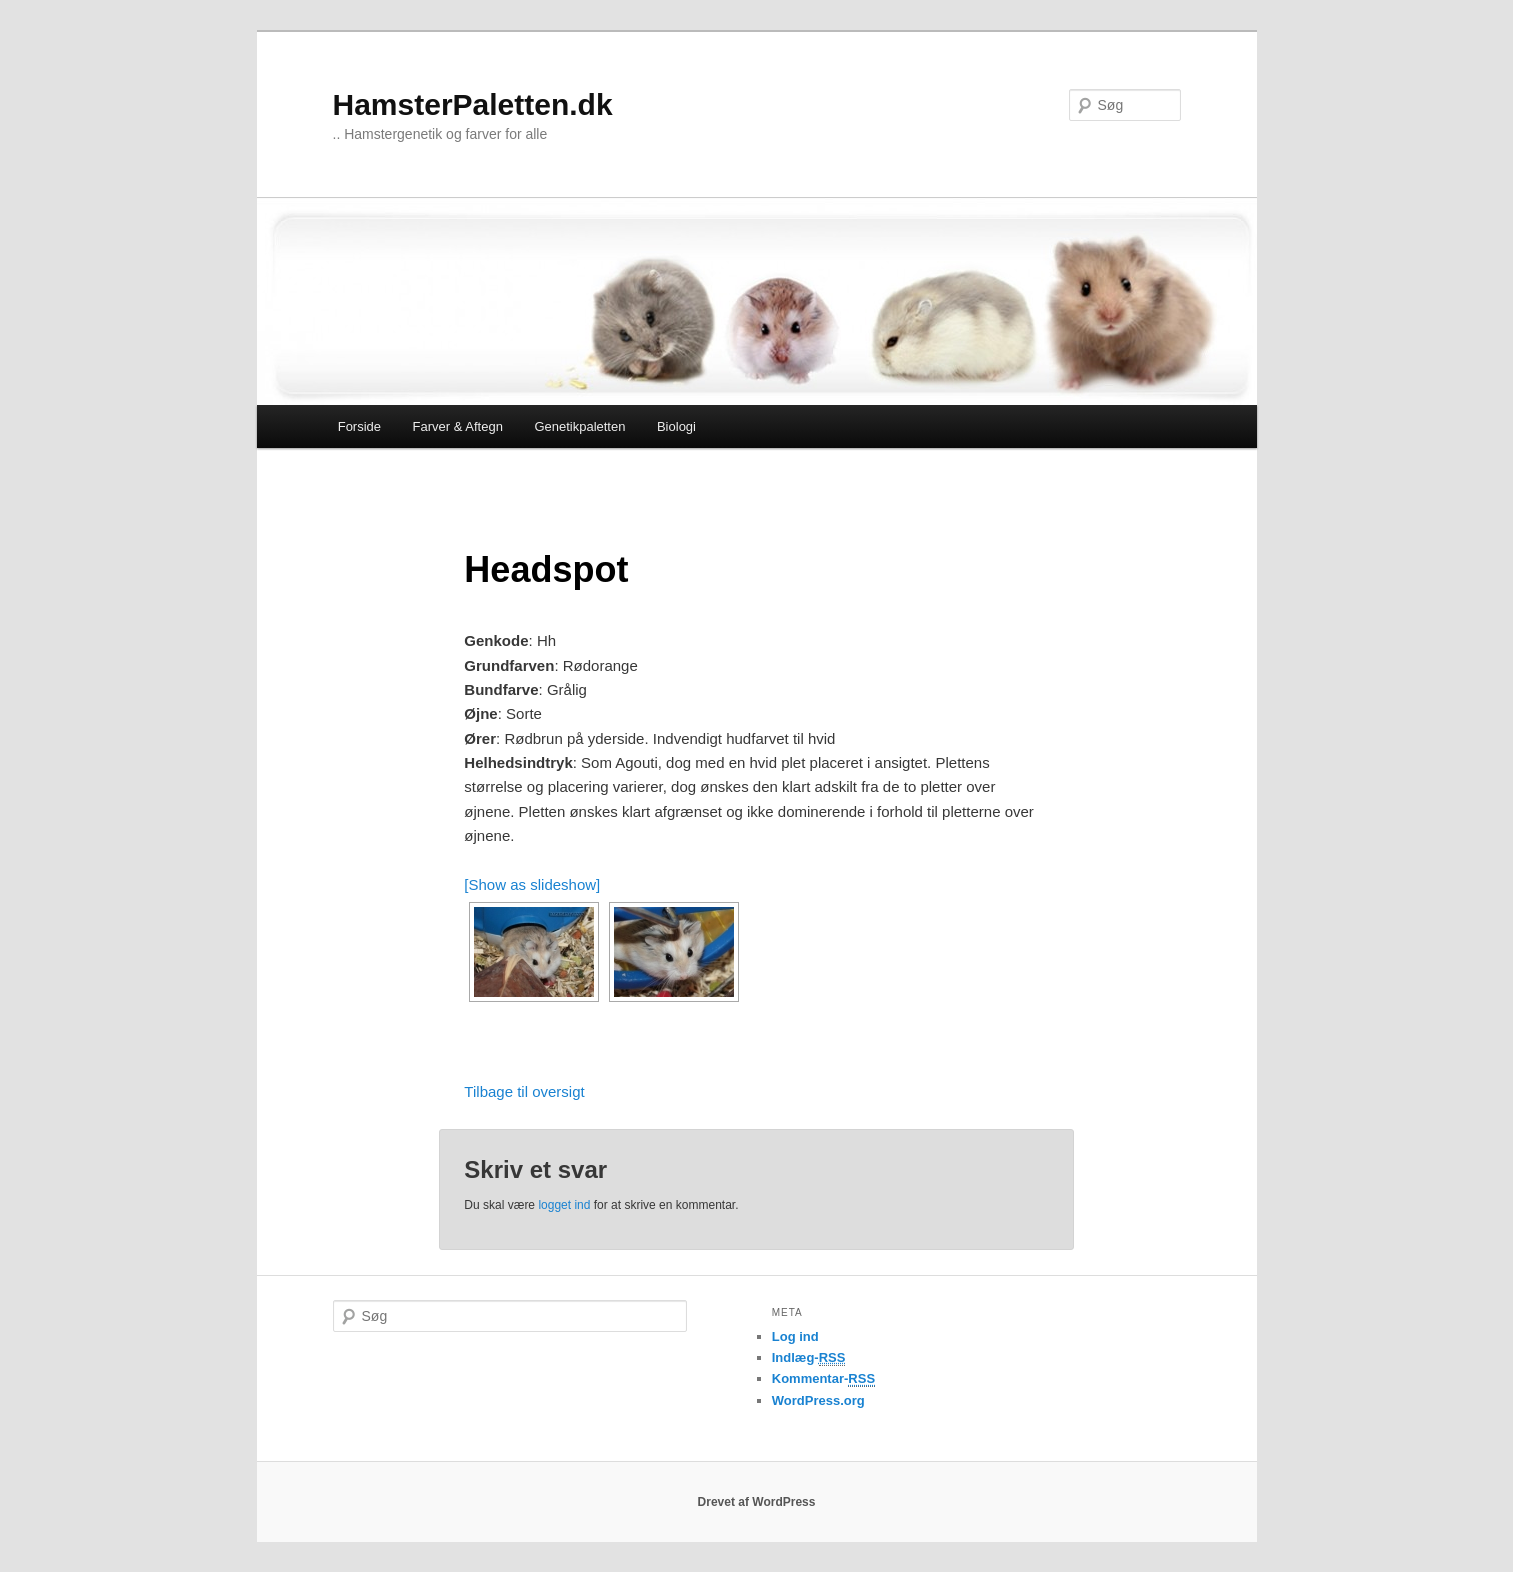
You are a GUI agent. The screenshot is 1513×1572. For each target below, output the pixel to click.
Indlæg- (809, 1358)
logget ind (564, 1205)
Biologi (676, 426)
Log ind (795, 1336)
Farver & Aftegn (458, 426)
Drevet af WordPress (757, 1502)
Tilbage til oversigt (524, 1091)
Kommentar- (823, 1379)
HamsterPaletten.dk (473, 104)
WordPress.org (818, 1400)
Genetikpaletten (579, 426)
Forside (359, 426)
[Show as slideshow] (532, 884)
